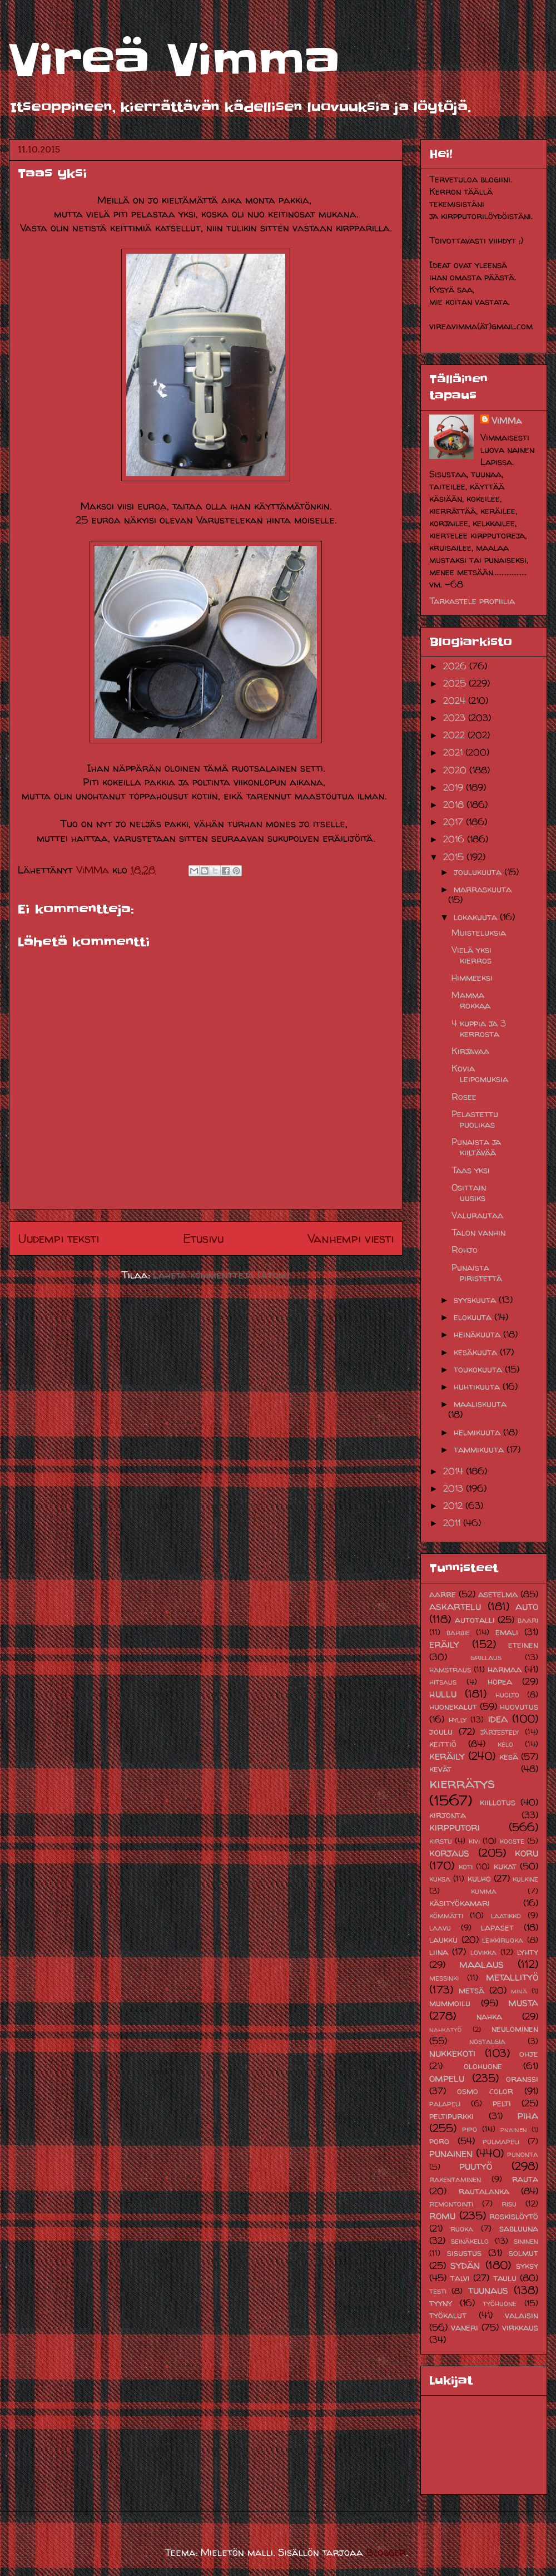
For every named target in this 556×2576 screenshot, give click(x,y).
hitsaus (442, 1681)
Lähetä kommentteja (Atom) (221, 1275)
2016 (455, 839)
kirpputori (454, 1827)
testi (437, 2291)
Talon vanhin (478, 1232)
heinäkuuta (478, 1334)
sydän (465, 2265)
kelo (505, 1744)
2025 (456, 683)
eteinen (523, 1645)
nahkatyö (445, 2029)
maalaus (481, 1964)
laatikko (506, 1915)
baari (528, 1620)
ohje (528, 2053)
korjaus (449, 1852)
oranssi (522, 2078)
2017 (454, 822)
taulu (505, 2278)
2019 (454, 787)
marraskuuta (483, 889)
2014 (454, 1471)
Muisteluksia (478, 932)
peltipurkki (451, 2116)
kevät (440, 1769)
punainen (451, 2153)
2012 (454, 1505)
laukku (443, 1939)
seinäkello (470, 2241)
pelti (502, 2103)
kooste (512, 1841)
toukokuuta (479, 1369)
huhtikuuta (478, 1386)
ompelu (446, 2078)
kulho (479, 1878)
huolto (507, 1694)
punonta (522, 2154)
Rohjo (464, 1249)
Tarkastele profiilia (472, 601)
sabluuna (518, 2228)
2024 (455, 700)
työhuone (500, 2303)
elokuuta (474, 1317)
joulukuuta (479, 872)
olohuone (483, 2066)
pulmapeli (501, 2141)
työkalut (447, 2315)
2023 (455, 718)
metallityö (512, 1977)
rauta (525, 2179)
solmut (523, 2253)
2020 (456, 770)
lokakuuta (477, 917)
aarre (442, 1594)
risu (509, 2203)
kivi (474, 1841)
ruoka (461, 2228)
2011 (453, 1523)
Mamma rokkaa (470, 1000)
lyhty (527, 1952)
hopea (500, 1681)
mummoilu (449, 2003)
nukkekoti (452, 2053)
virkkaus (520, 2327)
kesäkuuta (477, 1352)
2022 (455, 735)
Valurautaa (477, 1215)
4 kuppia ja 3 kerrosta (478, 1028)
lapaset (497, 1927)
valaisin (521, 2315)
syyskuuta (476, 1300)
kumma (484, 1891)
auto (526, 1606)
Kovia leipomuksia (479, 1073)
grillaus (486, 1657)
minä (519, 1991)
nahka (489, 2016)
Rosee (463, 1096)
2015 (454, 857)
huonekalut (453, 1706)
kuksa (439, 1878)
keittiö (442, 1744)
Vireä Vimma (174, 60)
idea (498, 1718)
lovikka (483, 1952)
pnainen (513, 2129)
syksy (527, 2265)
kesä (508, 1756)
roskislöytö (513, 2216)
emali (506, 1632)
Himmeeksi (472, 977)
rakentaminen (455, 2179)
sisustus (464, 2253)
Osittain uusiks (468, 1192)
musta (523, 2002)
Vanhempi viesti (350, 1238)
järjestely (499, 1732)
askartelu (455, 1606)
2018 (454, 804)
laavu (440, 1927)
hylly (457, 1719)
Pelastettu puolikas (474, 1119)
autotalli (475, 1619)
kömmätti (446, 1915)
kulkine (525, 1878)
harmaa (505, 1669)
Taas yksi (470, 1170)
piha (528, 2115)
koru (526, 1852)
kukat (505, 1866)
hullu (442, 1693)
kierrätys (462, 1783)
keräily (447, 1756)
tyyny (440, 2303)
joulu (441, 1731)
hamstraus (450, 1669)
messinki (444, 1977)
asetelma (498, 1594)
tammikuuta (480, 1449)
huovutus (519, 1706)
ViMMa (507, 420)
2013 (454, 1488)
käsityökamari (459, 1903)
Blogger (386, 2552)
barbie (458, 1632)
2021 (454, 752)
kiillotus (497, 1802)
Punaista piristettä (476, 1272)
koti (466, 1866)
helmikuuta (478, 1432)
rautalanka (484, 2191)
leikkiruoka (502, 1940)
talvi (460, 2278)
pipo (469, 2129)
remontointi (451, 2203)
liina (438, 1952)
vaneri (464, 2327)
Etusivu (203, 1238)
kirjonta (447, 1815)
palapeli (444, 2103)
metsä (471, 1990)
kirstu (440, 1841)
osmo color (485, 2091)
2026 (456, 666)
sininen (526, 2241)
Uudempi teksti (58, 1238)
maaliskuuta (480, 1404)
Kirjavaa (470, 1051)
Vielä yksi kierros (471, 955)
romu (442, 2215)
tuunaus (488, 2290)
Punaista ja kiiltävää (476, 1147)
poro (439, 2141)
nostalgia (487, 2041)
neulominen (515, 2028)
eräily (444, 1644)
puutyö (475, 2166)
